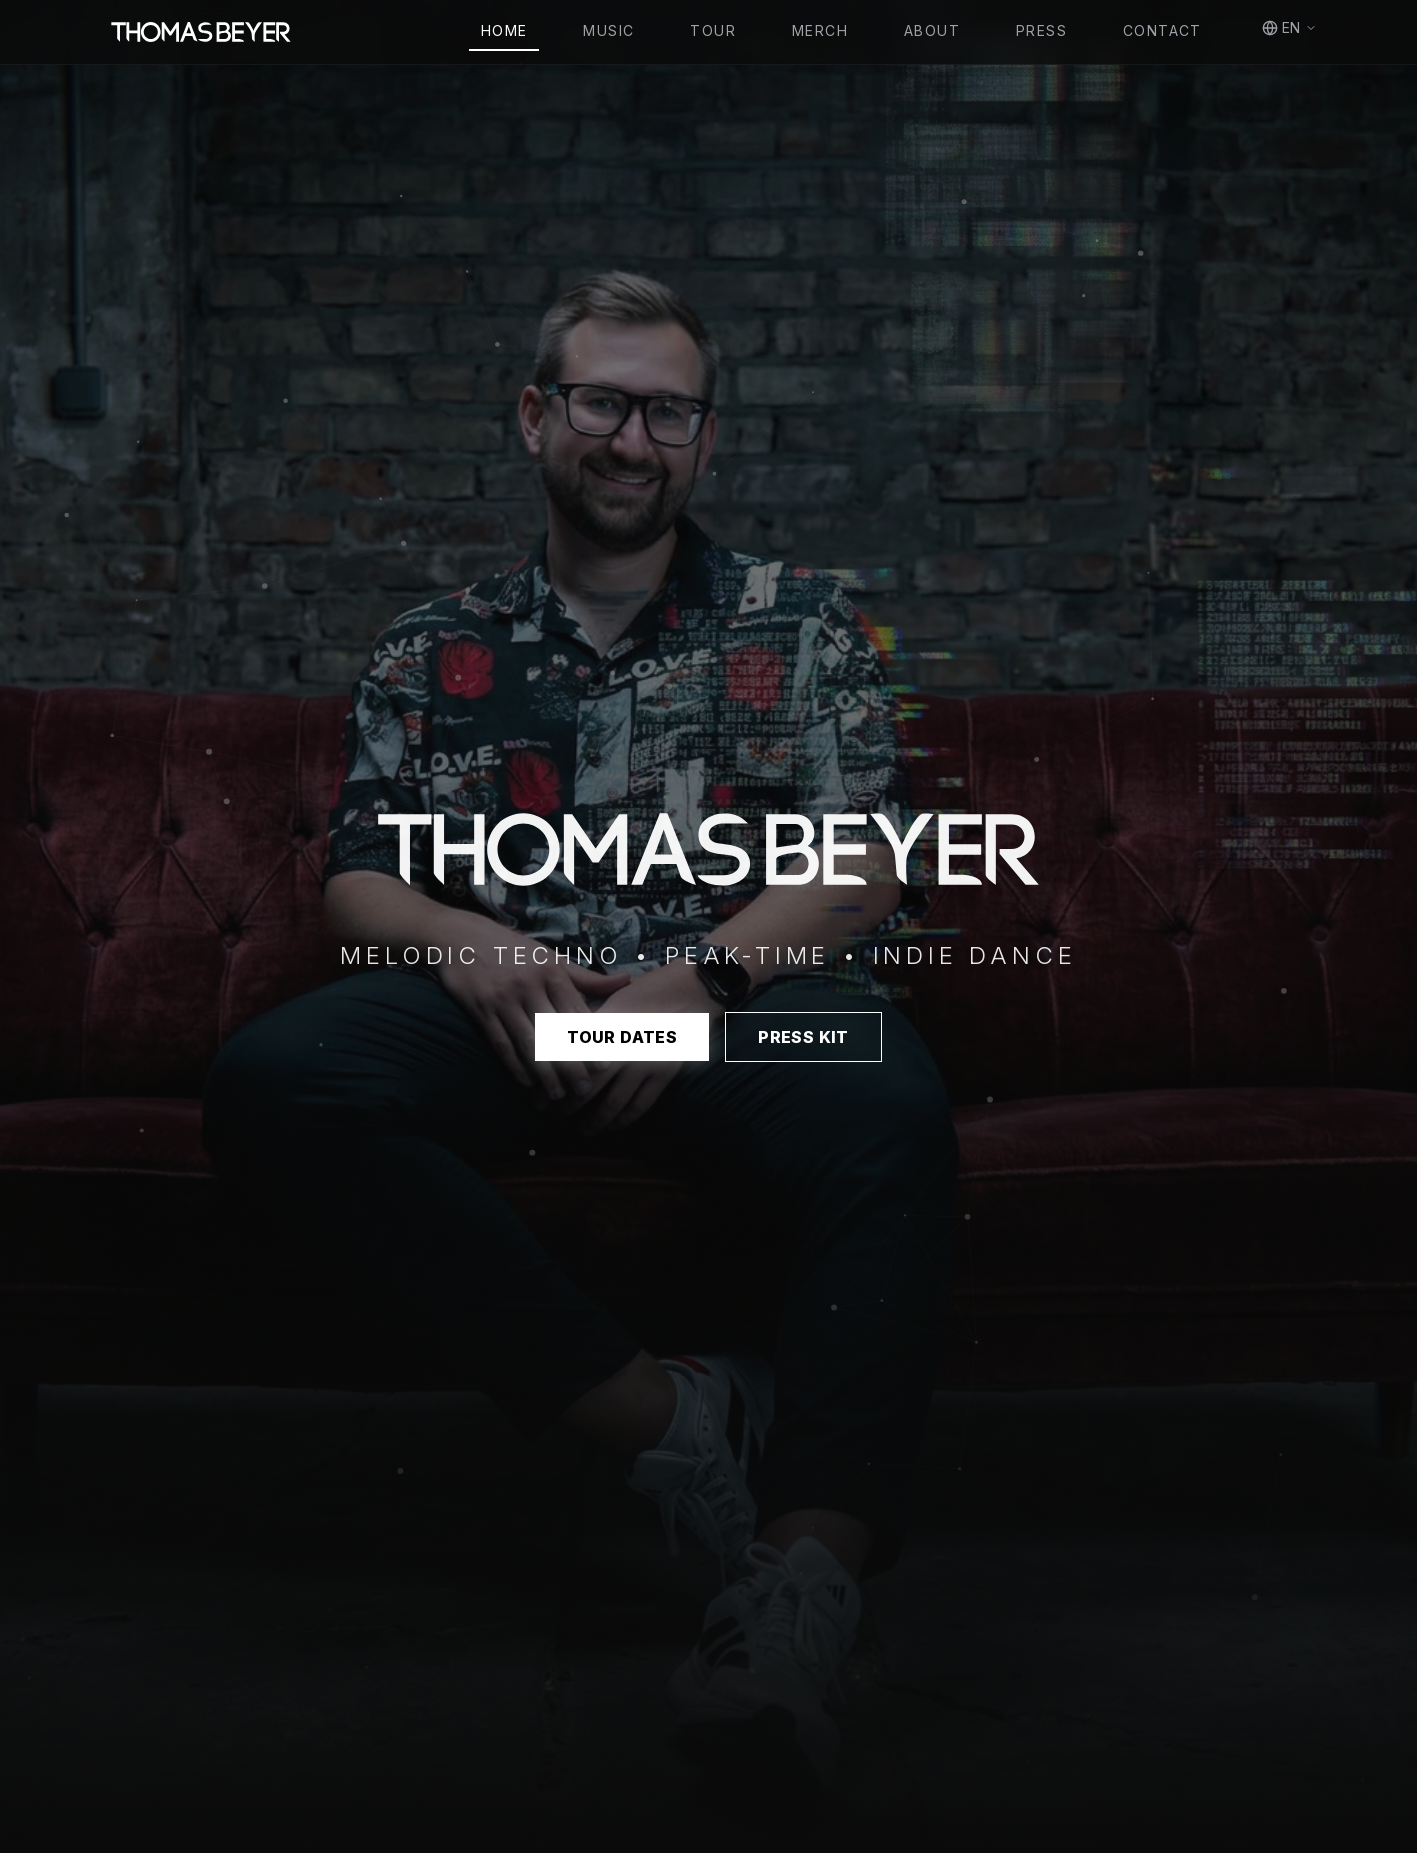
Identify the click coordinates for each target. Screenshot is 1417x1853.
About (932, 30)
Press (1041, 30)
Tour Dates (622, 1037)
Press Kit (803, 1037)
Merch (820, 30)
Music (608, 30)
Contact (1162, 30)
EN (1289, 27)
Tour (713, 30)
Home (504, 30)
